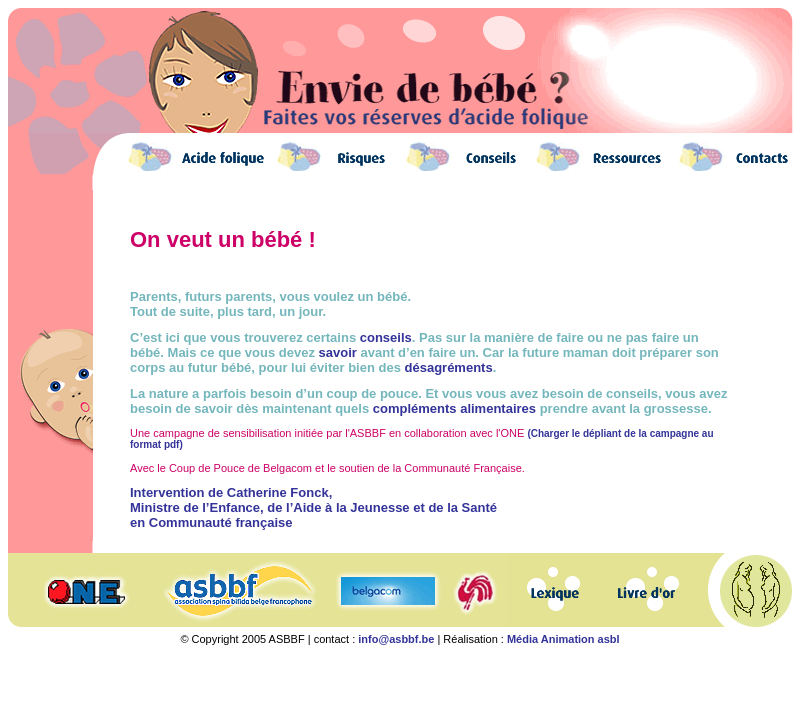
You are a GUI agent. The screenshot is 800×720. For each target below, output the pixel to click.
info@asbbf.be (396, 639)
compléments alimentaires (454, 408)
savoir (338, 352)
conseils (386, 337)
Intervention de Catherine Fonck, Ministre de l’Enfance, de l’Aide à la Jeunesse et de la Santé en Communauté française (313, 507)
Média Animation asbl (563, 639)
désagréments (449, 367)
